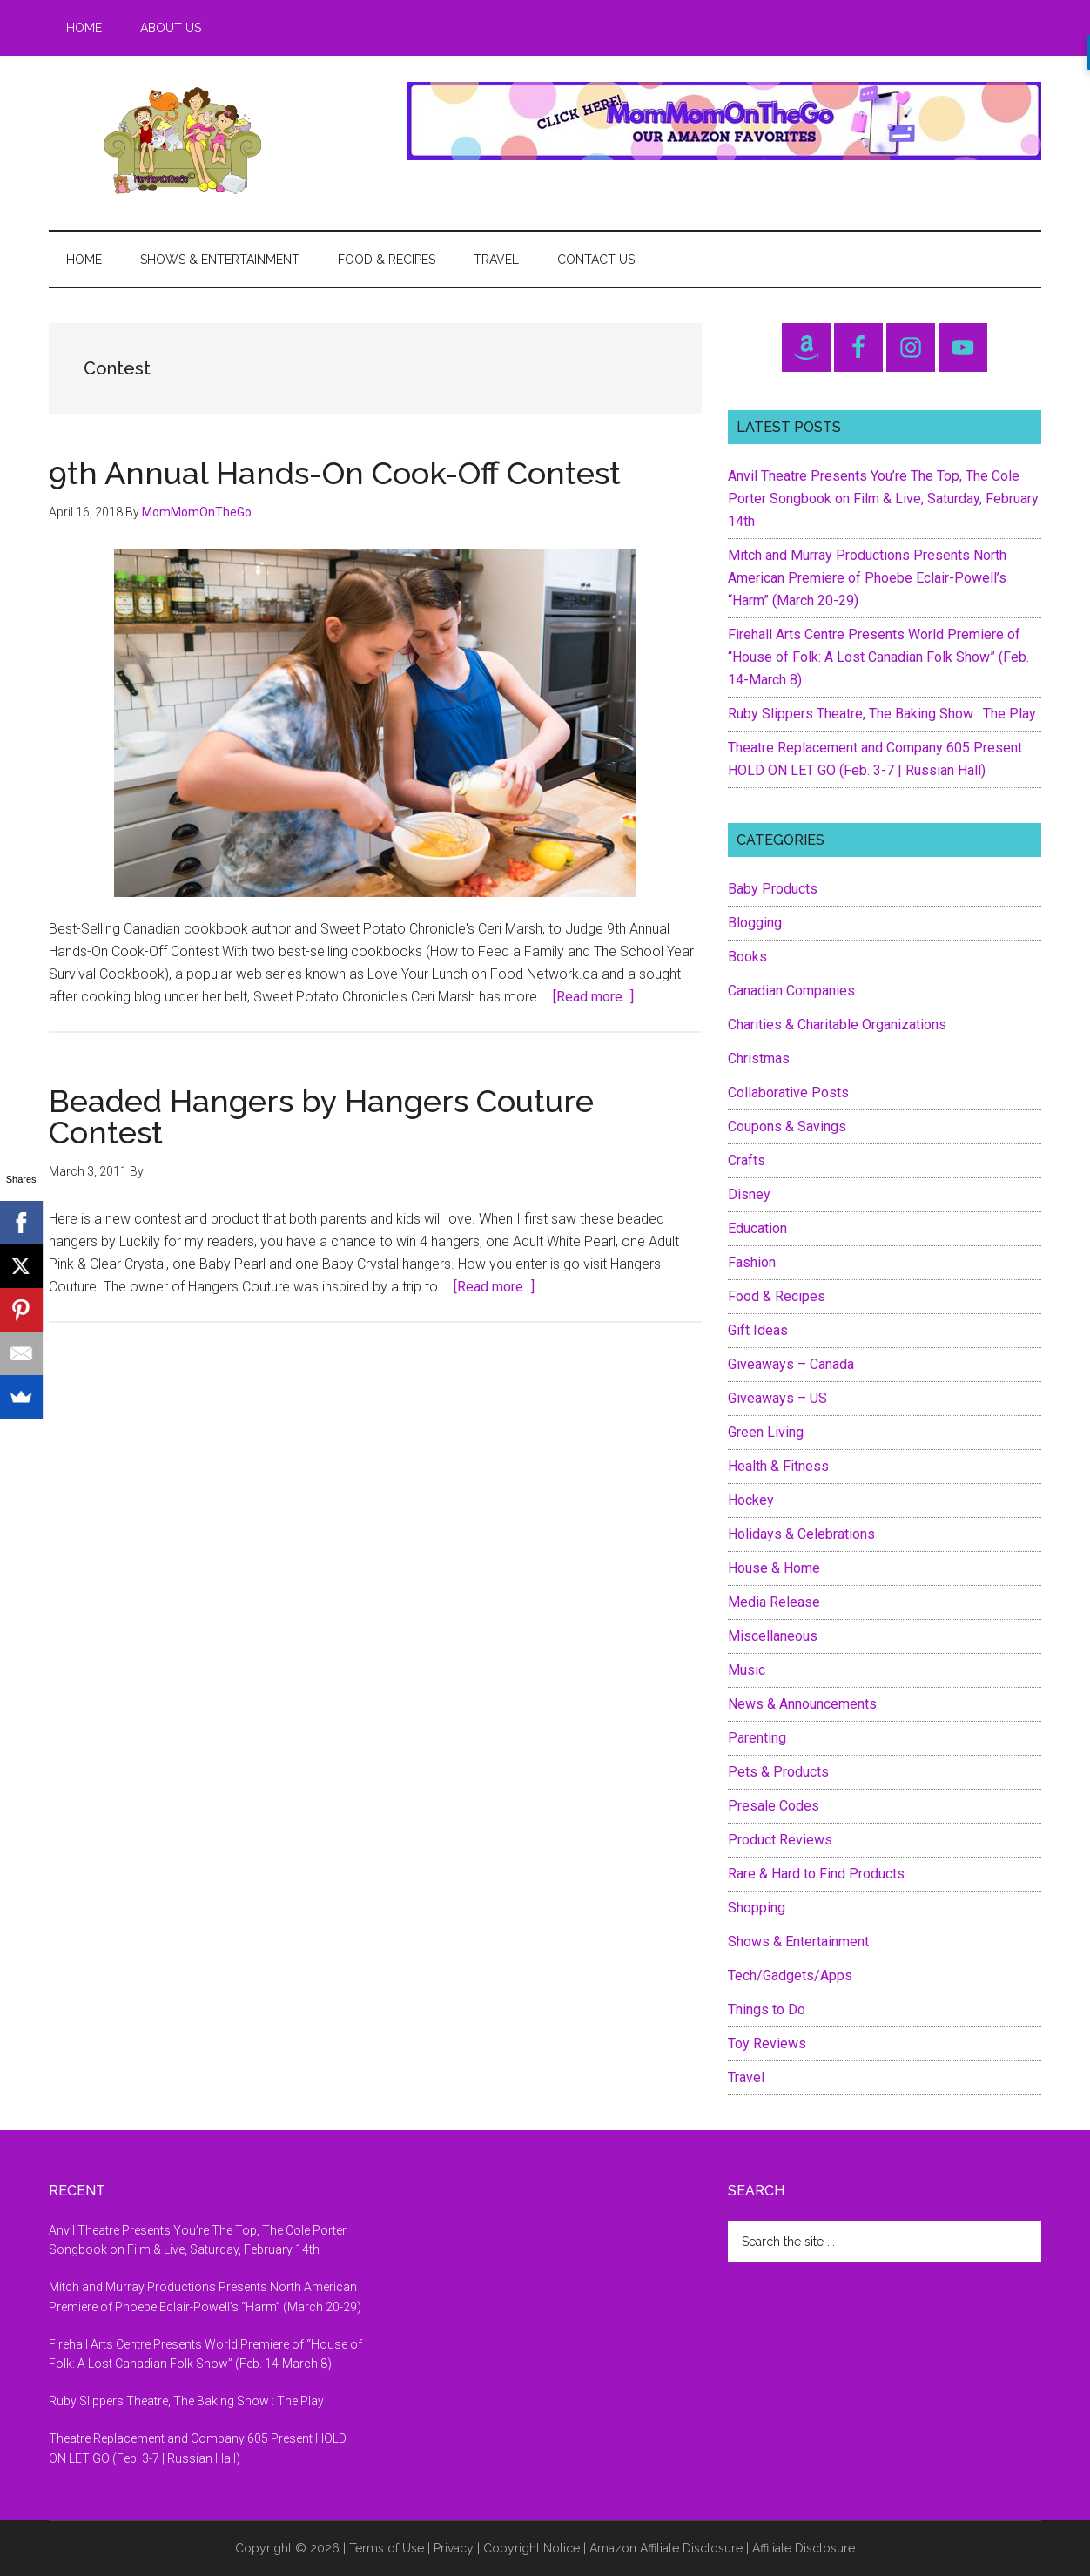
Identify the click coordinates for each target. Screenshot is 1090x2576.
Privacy (454, 2548)
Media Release (774, 1602)
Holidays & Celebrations (801, 1534)
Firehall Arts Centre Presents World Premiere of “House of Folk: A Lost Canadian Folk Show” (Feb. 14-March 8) (878, 657)
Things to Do (766, 2009)
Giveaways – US (777, 1398)
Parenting (757, 1738)
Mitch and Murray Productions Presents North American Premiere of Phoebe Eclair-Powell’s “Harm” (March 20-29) (867, 578)
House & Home (774, 1568)
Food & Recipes (776, 1296)
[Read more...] (593, 996)
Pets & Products (778, 1771)
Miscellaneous (773, 1636)
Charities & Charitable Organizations (837, 1024)
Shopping (756, 1907)
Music (746, 1670)
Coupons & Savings (787, 1126)
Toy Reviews (767, 2043)
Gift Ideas (758, 1330)
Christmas (759, 1058)
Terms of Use (386, 2548)
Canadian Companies (791, 990)
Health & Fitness (778, 1466)
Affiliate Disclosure (803, 2548)
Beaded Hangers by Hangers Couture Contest (321, 1116)
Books (747, 956)
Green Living (766, 1432)
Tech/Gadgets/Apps (790, 1975)
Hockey (751, 1500)
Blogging (755, 922)
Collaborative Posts (788, 1092)
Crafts (746, 1160)
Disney (749, 1194)
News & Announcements (802, 1704)
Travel (746, 2077)
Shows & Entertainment (798, 1941)
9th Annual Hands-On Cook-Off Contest (335, 473)
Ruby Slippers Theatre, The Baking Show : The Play (882, 713)
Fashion (752, 1262)
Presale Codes (773, 1805)
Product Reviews (780, 1839)
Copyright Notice (531, 2548)
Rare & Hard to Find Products (816, 1873)
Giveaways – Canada (791, 1364)
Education (757, 1228)
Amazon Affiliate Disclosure (666, 2548)
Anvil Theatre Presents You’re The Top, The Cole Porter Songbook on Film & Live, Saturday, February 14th (883, 498)
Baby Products (773, 888)
